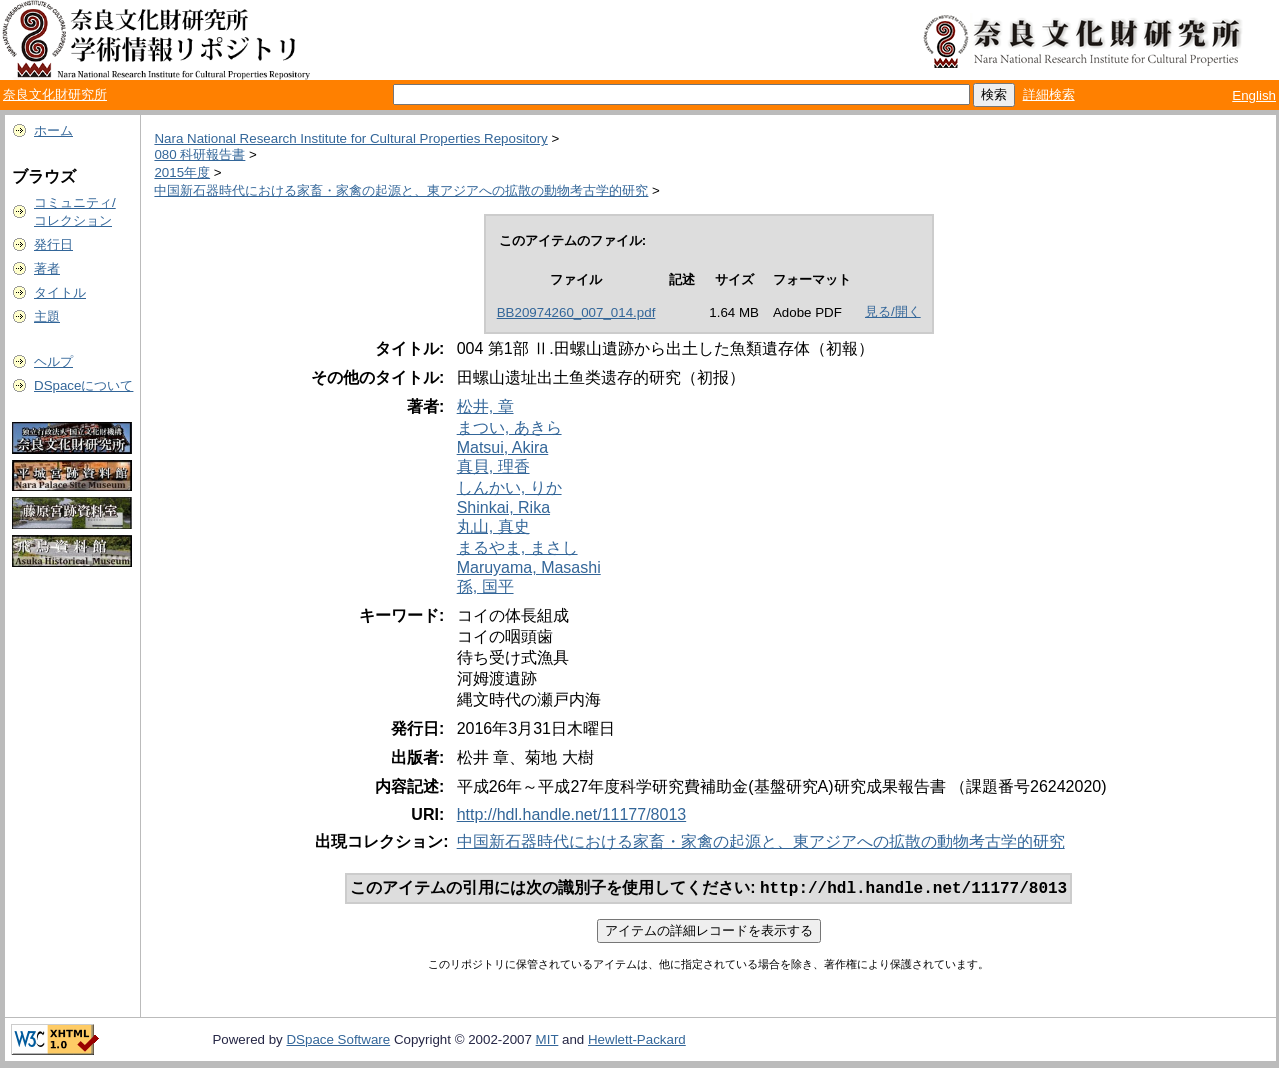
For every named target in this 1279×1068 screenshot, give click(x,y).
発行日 (53, 244)
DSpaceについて (83, 385)
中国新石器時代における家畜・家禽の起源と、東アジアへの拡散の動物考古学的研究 (401, 190)
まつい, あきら (509, 427)
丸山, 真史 (493, 526)
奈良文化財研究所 (55, 94)
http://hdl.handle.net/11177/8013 (572, 814)
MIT (547, 1041)
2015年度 (182, 172)
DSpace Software (338, 1041)
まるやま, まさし (517, 547)
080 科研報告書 (199, 154)
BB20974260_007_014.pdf (576, 312)
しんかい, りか (509, 487)
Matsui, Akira (503, 447)
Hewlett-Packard (637, 1041)
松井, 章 (485, 406)
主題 (47, 316)
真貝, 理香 (493, 466)
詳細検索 (1049, 94)
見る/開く (893, 311)
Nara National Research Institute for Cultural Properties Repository (350, 138)
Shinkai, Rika (503, 507)
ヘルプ (53, 361)
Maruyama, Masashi (529, 567)
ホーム (53, 130)
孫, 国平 (485, 586)
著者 (47, 268)
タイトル (60, 292)
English (1254, 95)
